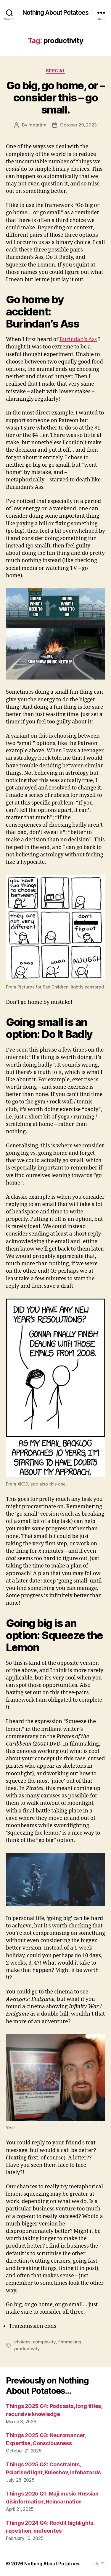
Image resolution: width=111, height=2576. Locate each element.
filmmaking (69, 2342)
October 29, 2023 (78, 125)
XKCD (22, 1483)
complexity (44, 2342)
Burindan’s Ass (78, 339)
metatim (37, 125)
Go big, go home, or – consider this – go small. (55, 97)
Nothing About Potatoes (55, 12)
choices (22, 2342)
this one (57, 1483)
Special (55, 70)
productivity (27, 2348)
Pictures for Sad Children (42, 986)
